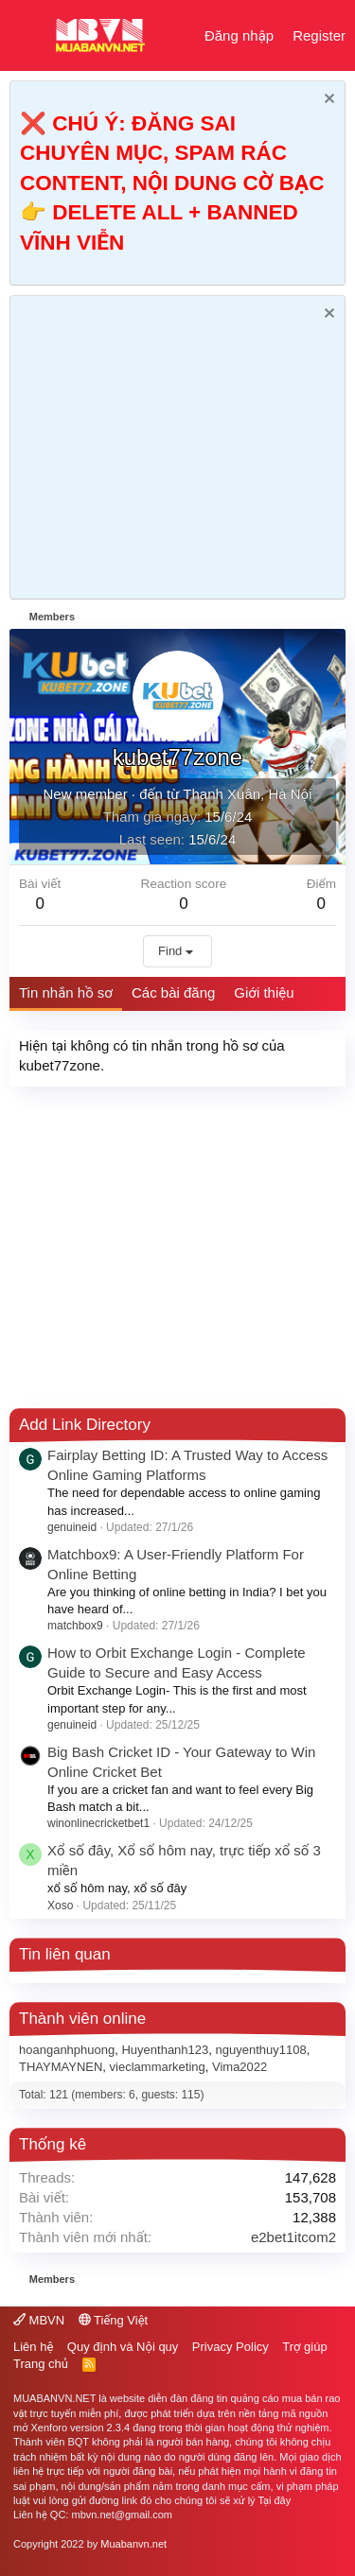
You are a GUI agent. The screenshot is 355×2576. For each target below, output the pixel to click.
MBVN (38, 2320)
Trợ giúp (304, 2347)
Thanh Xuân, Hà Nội (247, 794)
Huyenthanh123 (164, 2050)
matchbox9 (75, 1625)
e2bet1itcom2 (293, 2237)
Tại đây (274, 2500)
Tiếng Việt (114, 2320)
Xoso (60, 1905)
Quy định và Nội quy (123, 2347)
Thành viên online (82, 2019)
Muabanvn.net (133, 2544)
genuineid (72, 1527)
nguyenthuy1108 (261, 2050)
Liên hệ (33, 2347)
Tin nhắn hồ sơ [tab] (66, 992)
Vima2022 (239, 2067)
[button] (26, 36)
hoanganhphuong (67, 2050)
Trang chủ (40, 2364)
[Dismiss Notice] (327, 101)
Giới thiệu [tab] (263, 992)
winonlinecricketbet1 (98, 1823)
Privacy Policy (230, 2347)
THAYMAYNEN (60, 2067)
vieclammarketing (157, 2067)
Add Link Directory (85, 1425)
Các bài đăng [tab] (173, 992)
